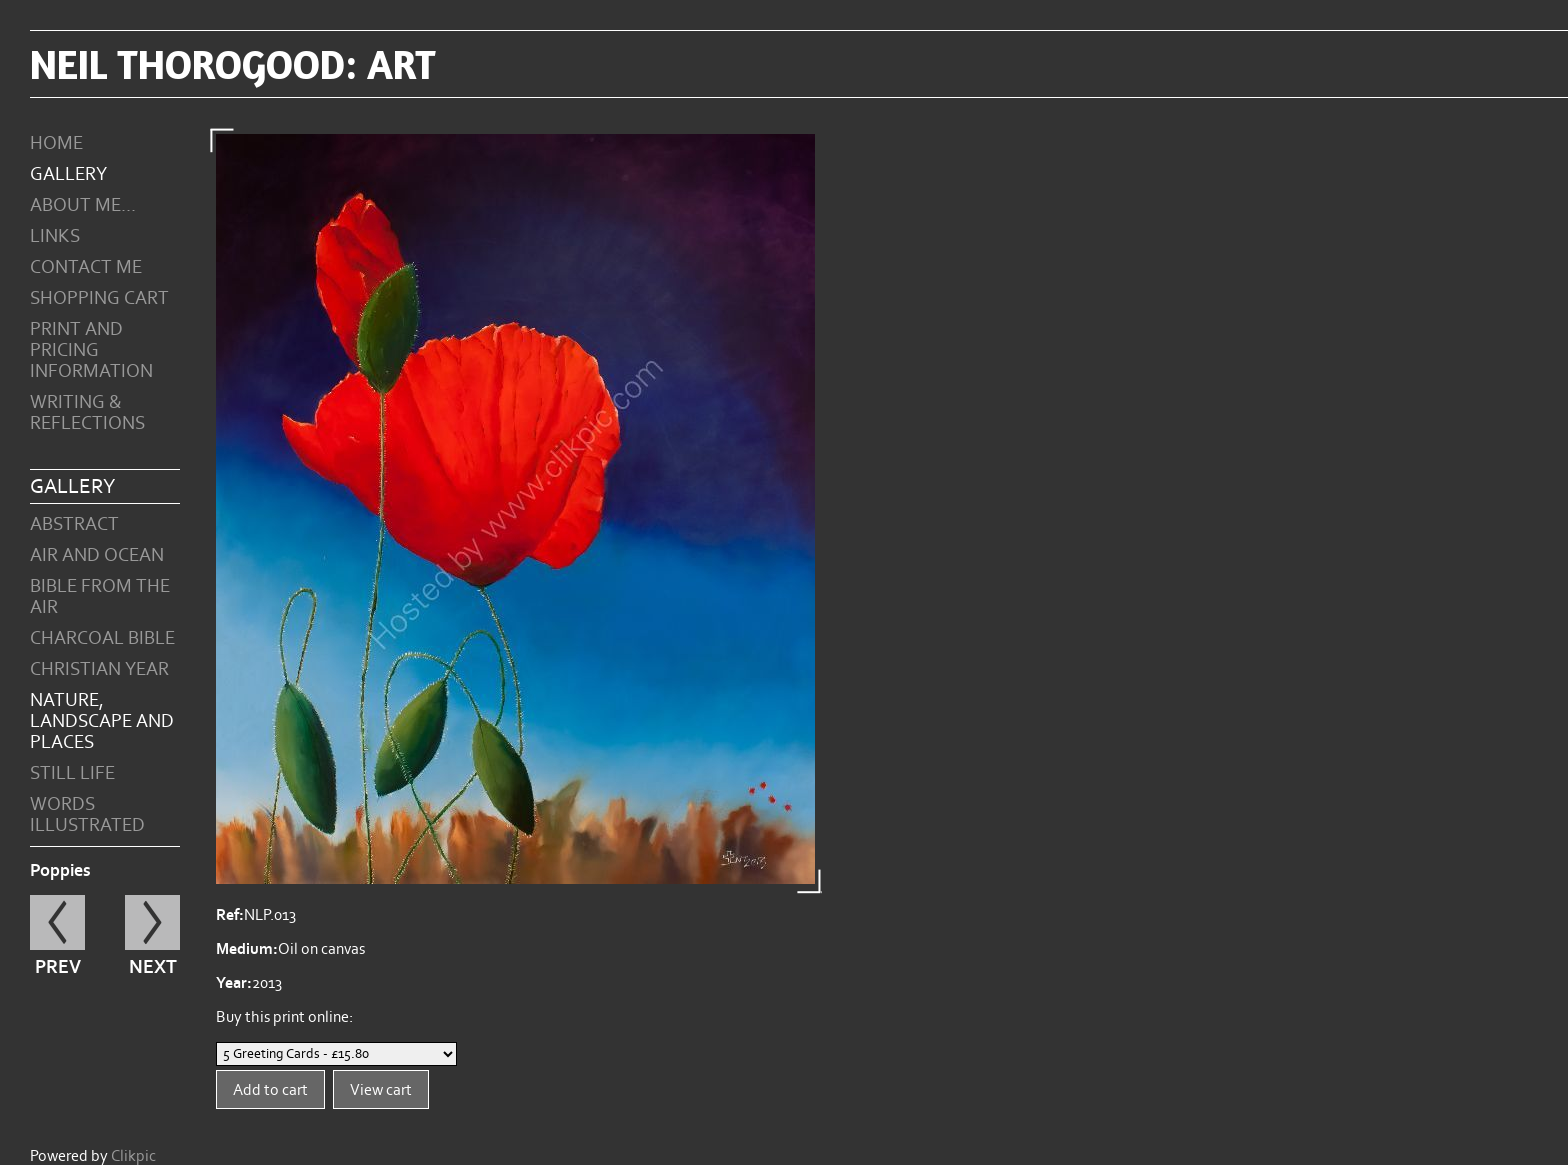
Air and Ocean (97, 555)
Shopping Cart (99, 298)
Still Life (72, 773)
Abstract (74, 524)
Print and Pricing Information (91, 350)
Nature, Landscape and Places (102, 721)
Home (56, 143)
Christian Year (99, 669)
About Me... (83, 205)
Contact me (86, 267)
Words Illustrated (87, 815)
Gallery (68, 174)
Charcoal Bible (102, 638)
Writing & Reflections (87, 413)
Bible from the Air (100, 597)
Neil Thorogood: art (233, 64)
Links (55, 236)
